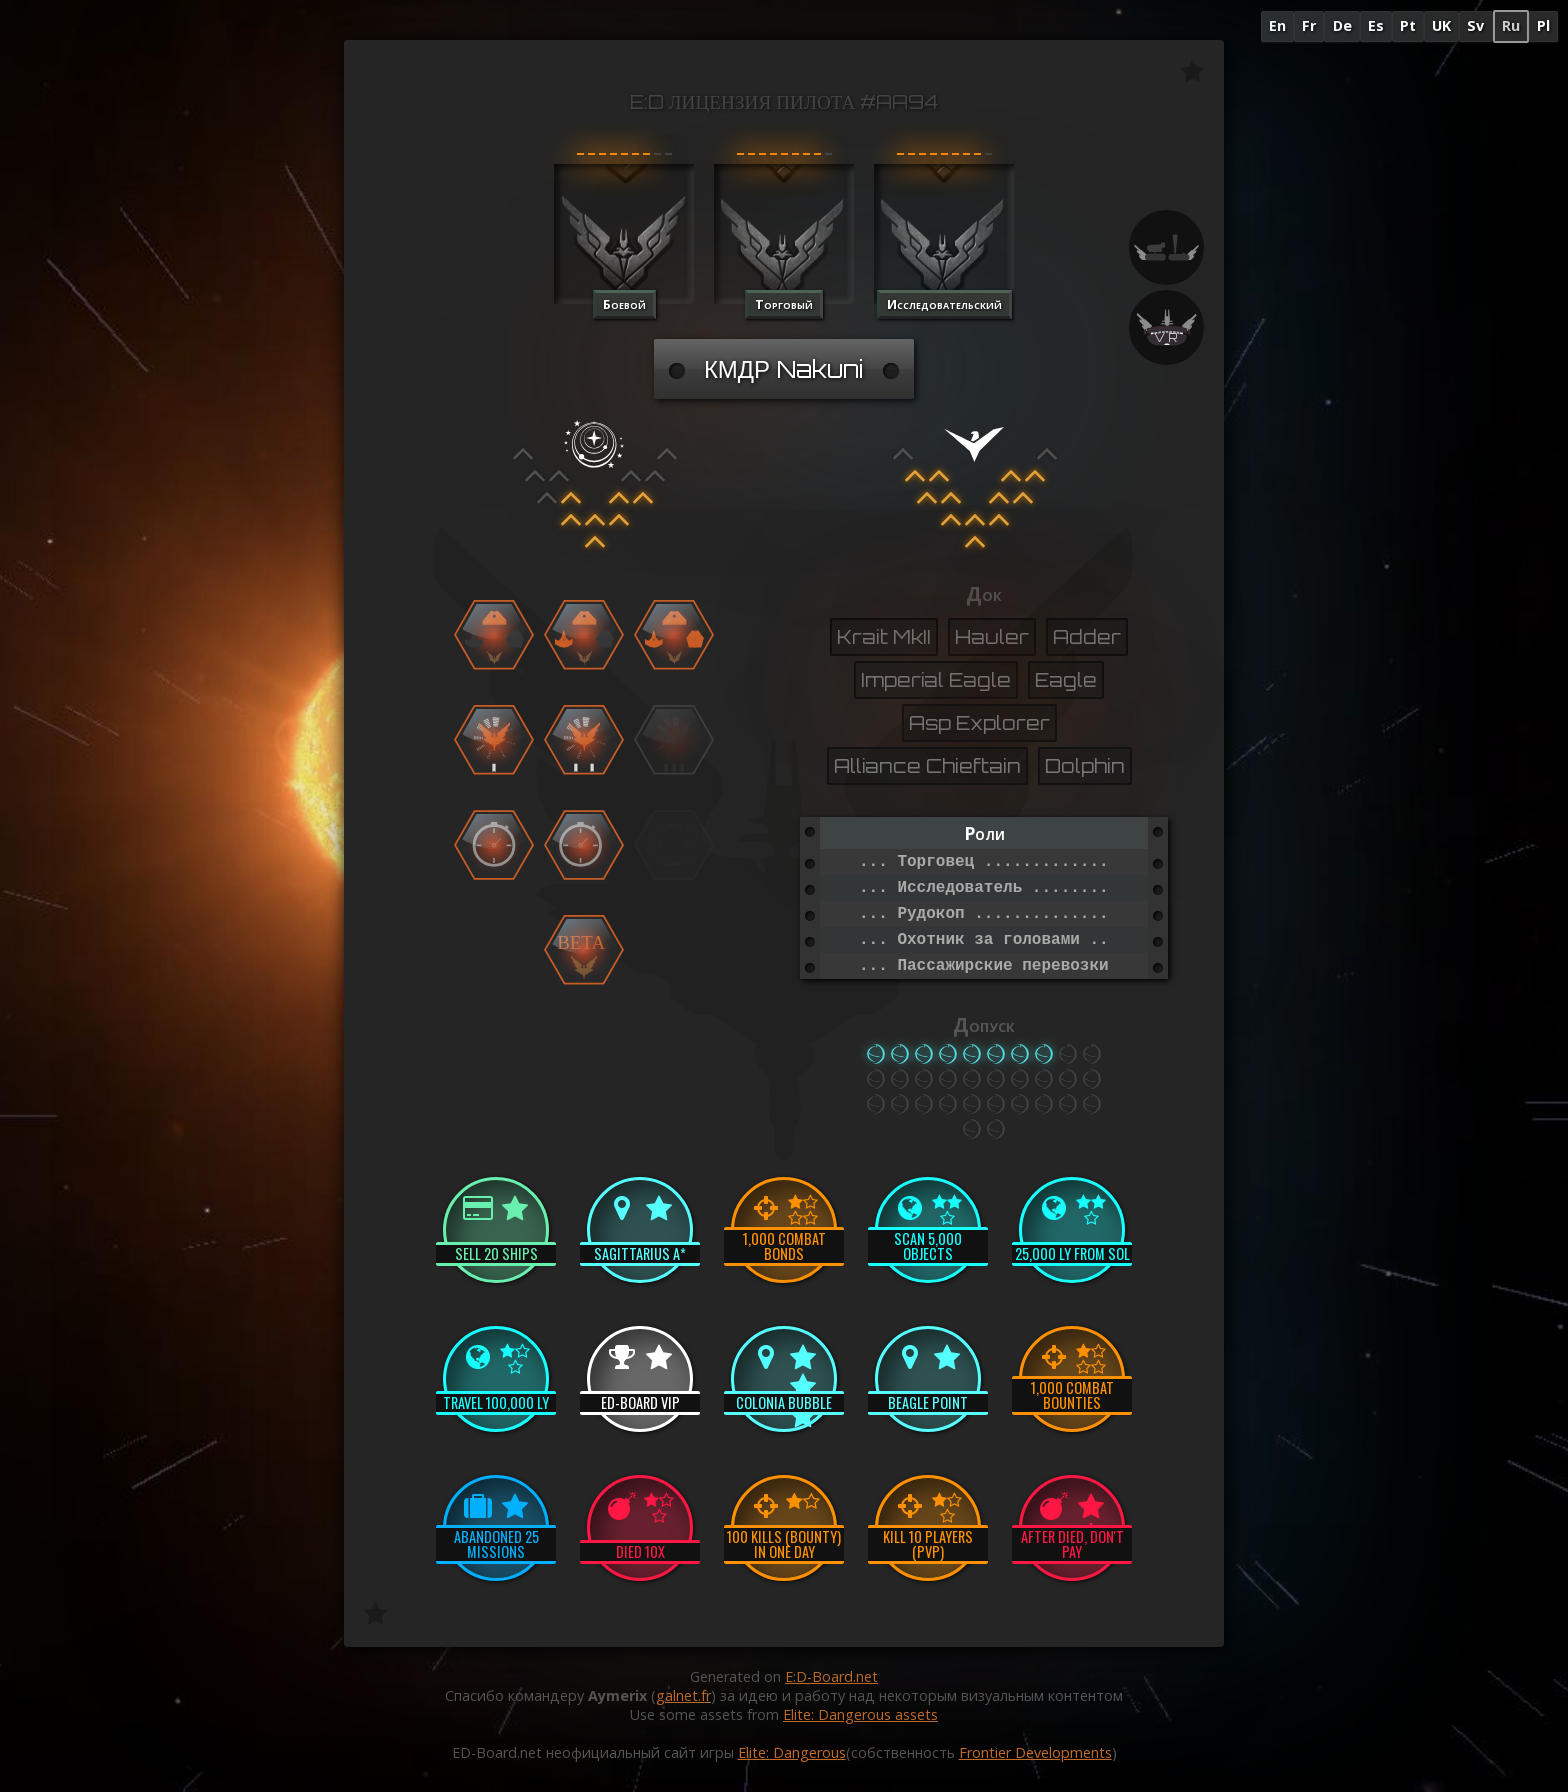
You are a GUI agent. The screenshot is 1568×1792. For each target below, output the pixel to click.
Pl (1543, 25)
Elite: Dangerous (792, 1752)
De (1342, 25)
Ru (1511, 25)
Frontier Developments (1035, 1752)
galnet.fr (683, 1695)
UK (1441, 25)
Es (1376, 25)
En (1277, 25)
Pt (1408, 25)
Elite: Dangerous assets (860, 1714)
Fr (1309, 25)
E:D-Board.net (831, 1676)
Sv (1475, 25)
